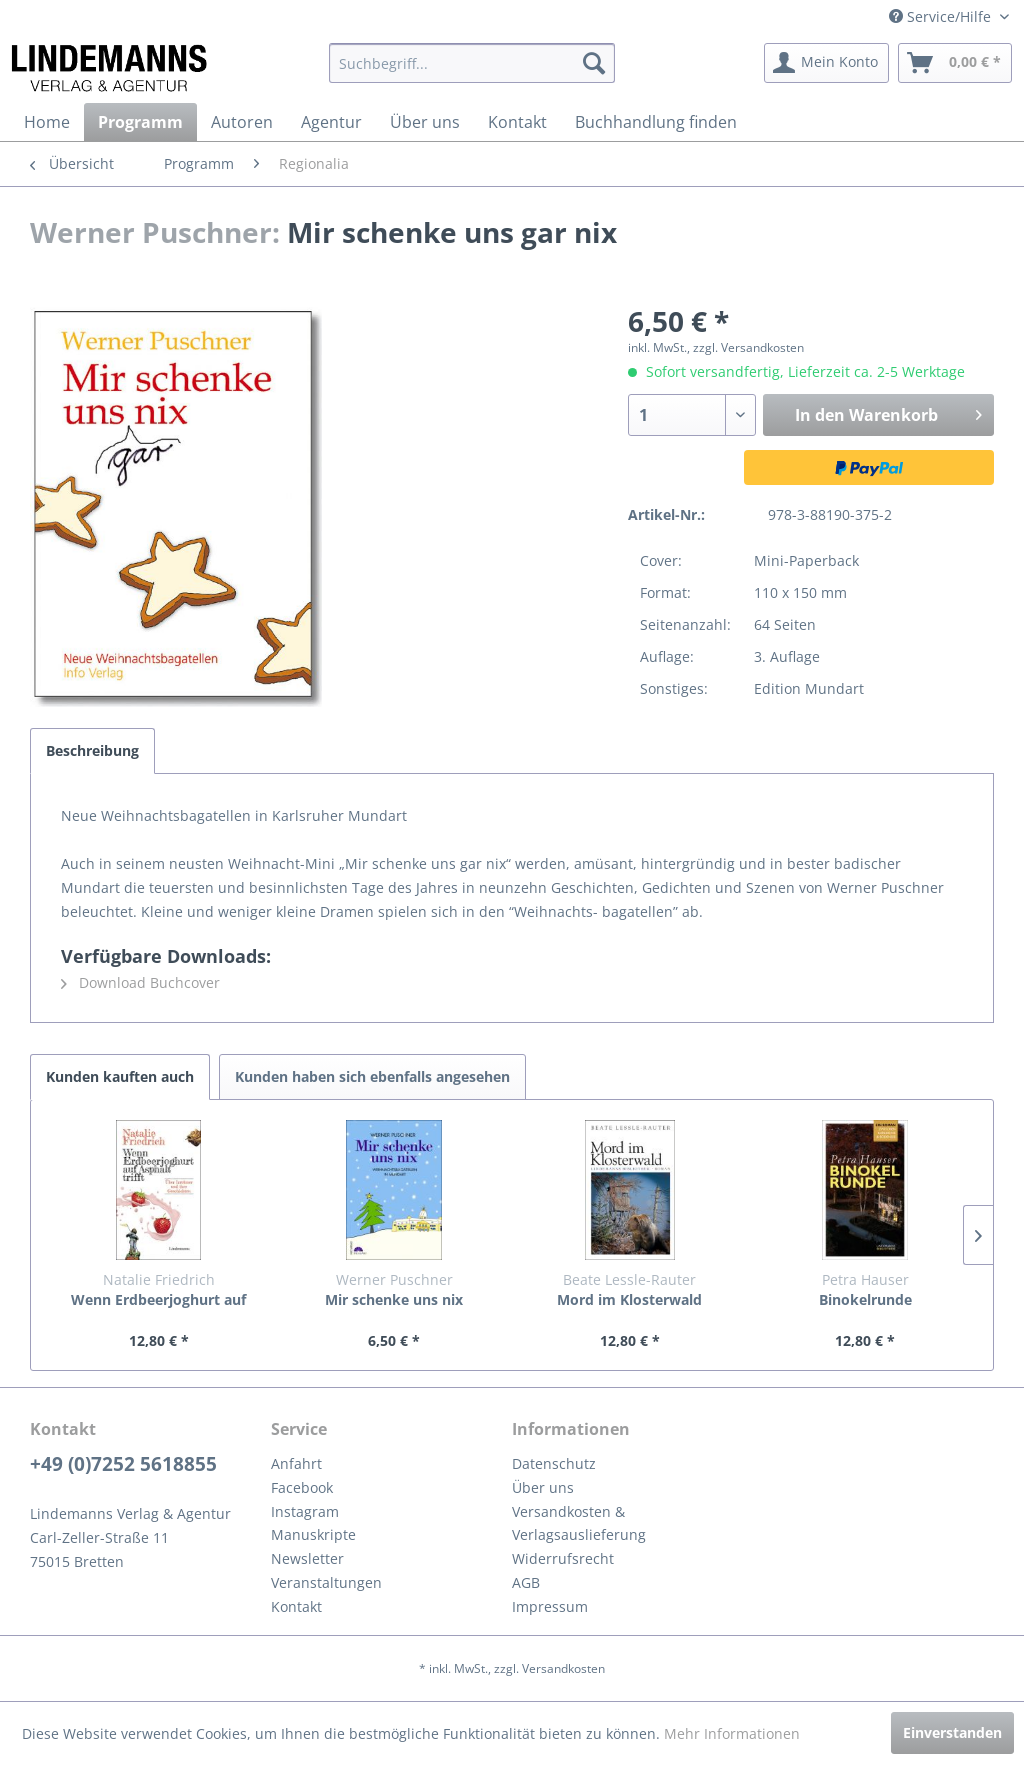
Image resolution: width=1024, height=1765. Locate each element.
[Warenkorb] (955, 63)
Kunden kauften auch (120, 1076)
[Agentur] (331, 122)
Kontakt (296, 1606)
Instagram (305, 1511)
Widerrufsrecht (563, 1558)
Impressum (550, 1606)
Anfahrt (296, 1463)
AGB (526, 1582)
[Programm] (140, 122)
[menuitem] (472, 63)
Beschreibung (92, 750)
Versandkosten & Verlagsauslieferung (579, 1523)
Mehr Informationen (732, 1733)
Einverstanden (952, 1732)
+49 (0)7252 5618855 (123, 1464)
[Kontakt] (517, 122)
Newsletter (307, 1558)
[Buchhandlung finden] (656, 122)
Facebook (302, 1487)
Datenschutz (554, 1463)
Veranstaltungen (326, 1582)
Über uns (543, 1487)
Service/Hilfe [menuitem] (942, 16)
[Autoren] (242, 122)
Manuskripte (313, 1534)
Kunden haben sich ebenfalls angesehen (372, 1076)
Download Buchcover (140, 982)
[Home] (47, 122)
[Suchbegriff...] (472, 63)
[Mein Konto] (826, 63)
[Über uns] (425, 122)
